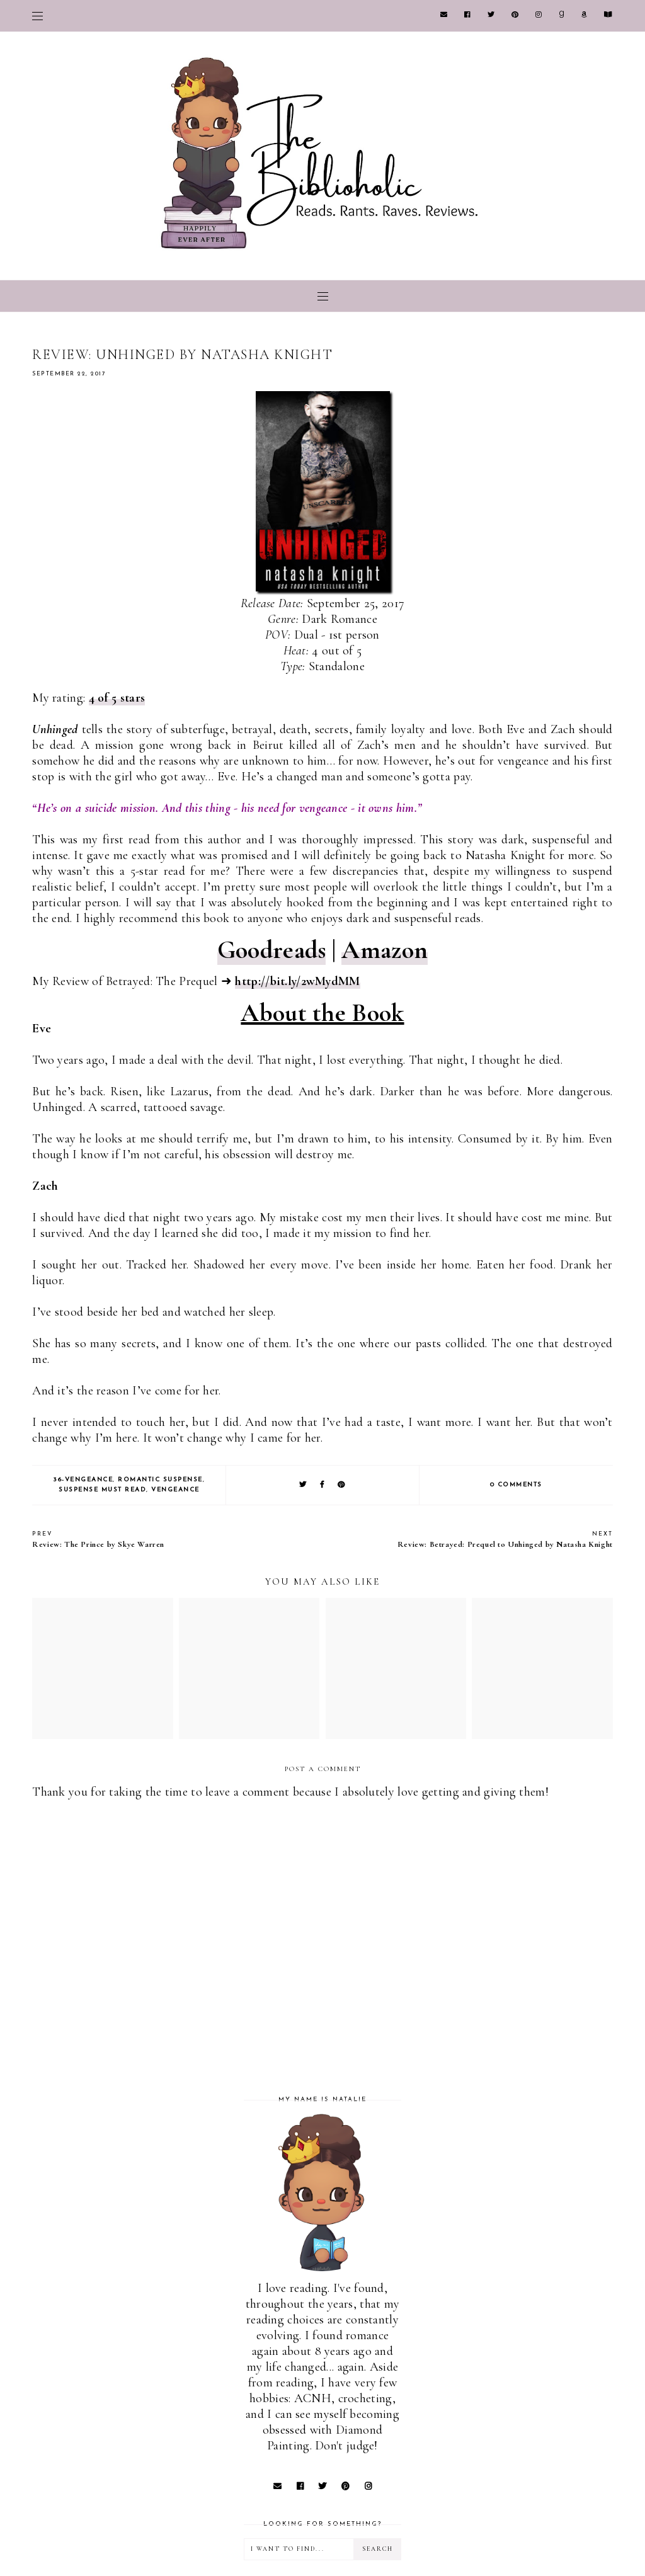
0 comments (516, 1484)
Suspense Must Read (102, 1489)
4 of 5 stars (117, 697)
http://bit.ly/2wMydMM (297, 981)
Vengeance (175, 1489)
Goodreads (271, 950)
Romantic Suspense (160, 1479)
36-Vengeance (83, 1479)
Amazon (384, 950)
